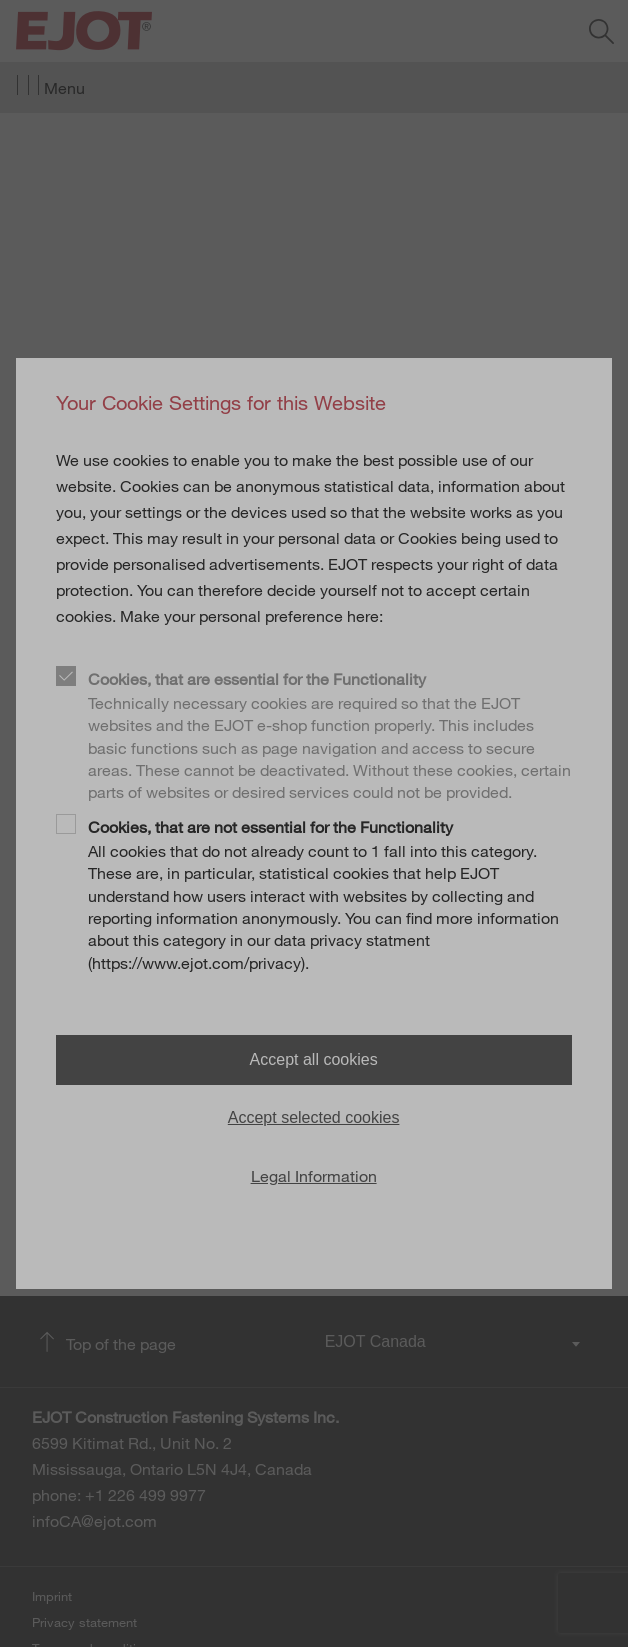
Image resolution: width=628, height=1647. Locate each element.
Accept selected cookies (314, 1117)
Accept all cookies (314, 1059)
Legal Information (314, 1176)
